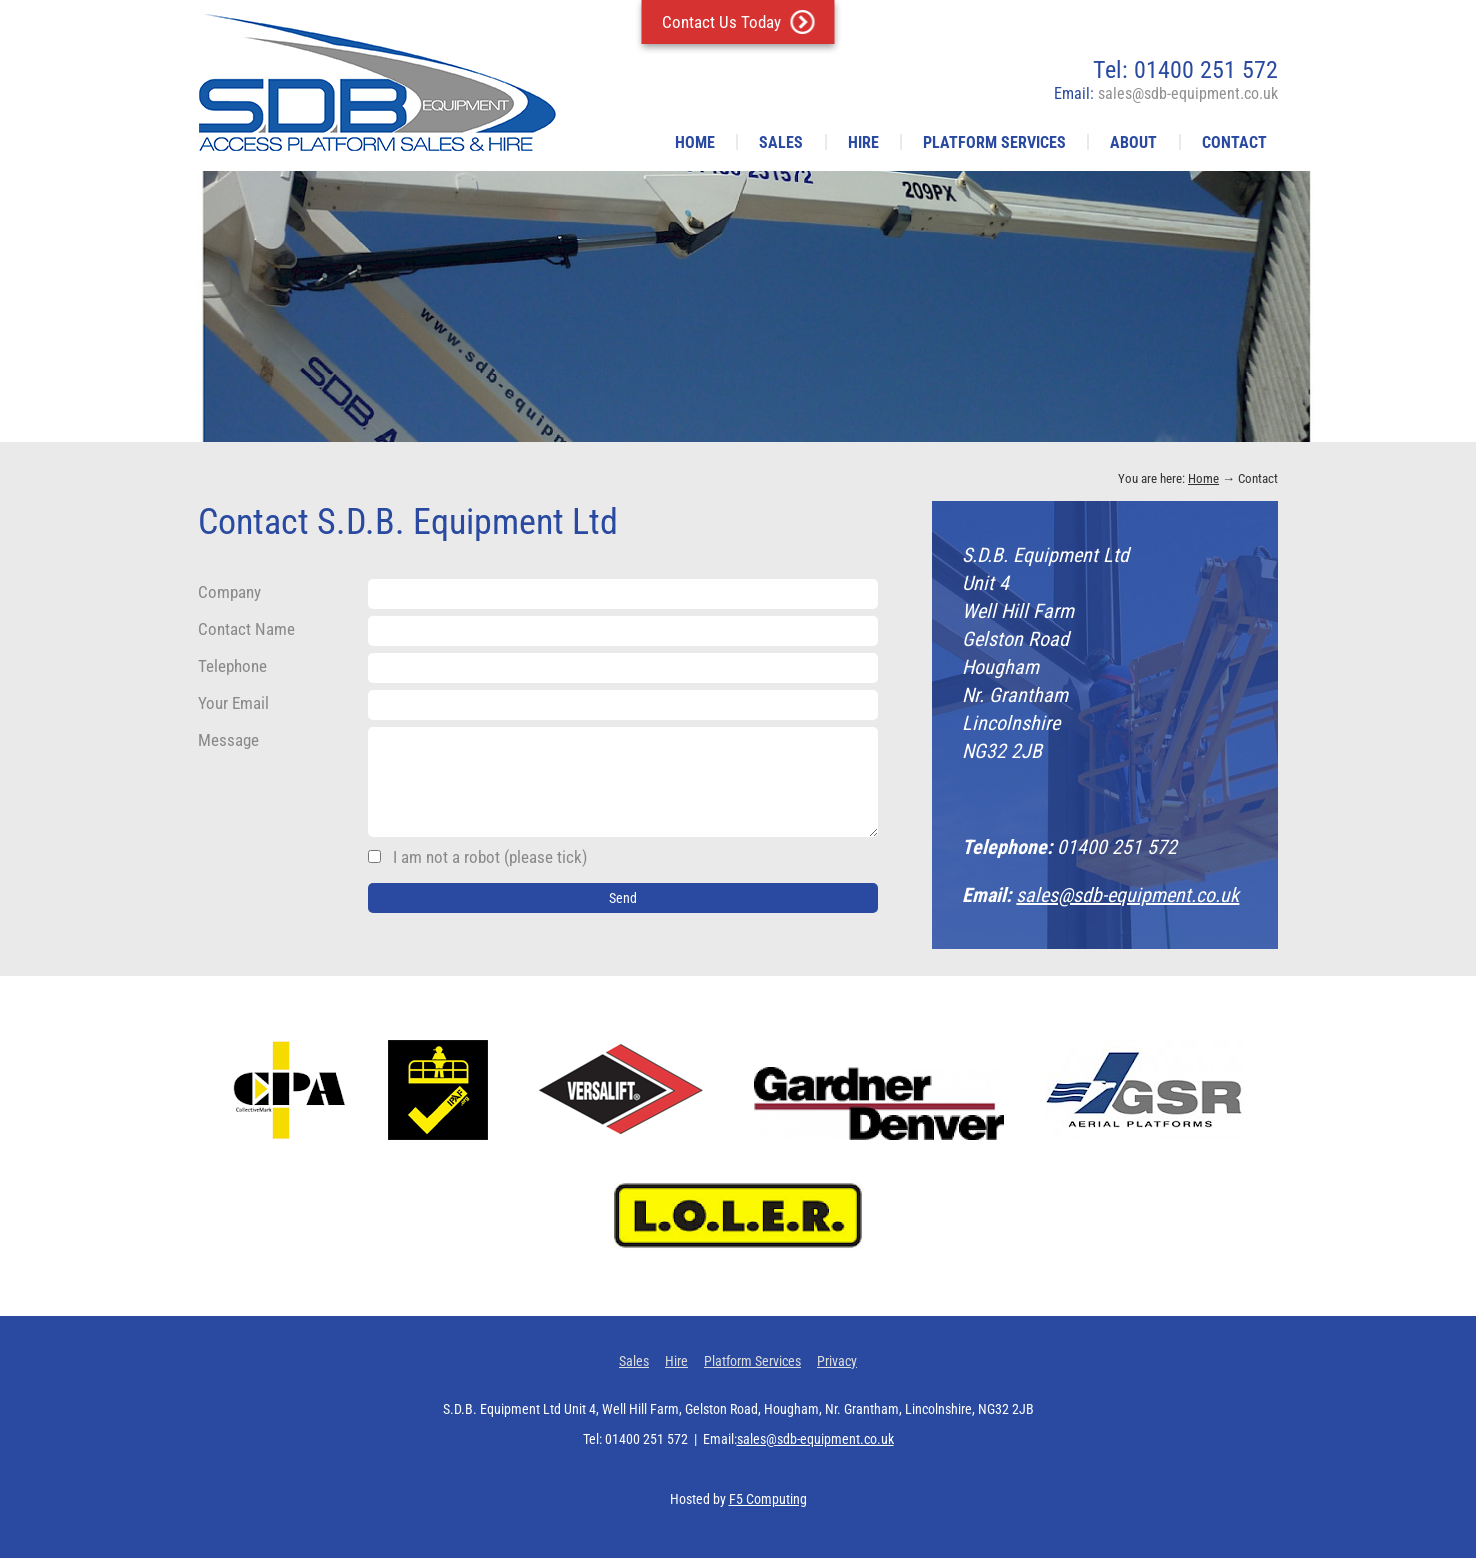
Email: (1166, 93)
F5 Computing (768, 1499)
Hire (863, 142)
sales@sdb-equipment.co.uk (1127, 895)
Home (695, 142)
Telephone (232, 666)
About (1133, 142)
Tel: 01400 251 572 (1185, 70)
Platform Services (994, 142)
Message (228, 740)
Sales (781, 142)
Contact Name (246, 629)
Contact (1234, 142)
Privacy (837, 1361)
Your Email (233, 703)
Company (229, 592)
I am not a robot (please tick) (477, 857)
